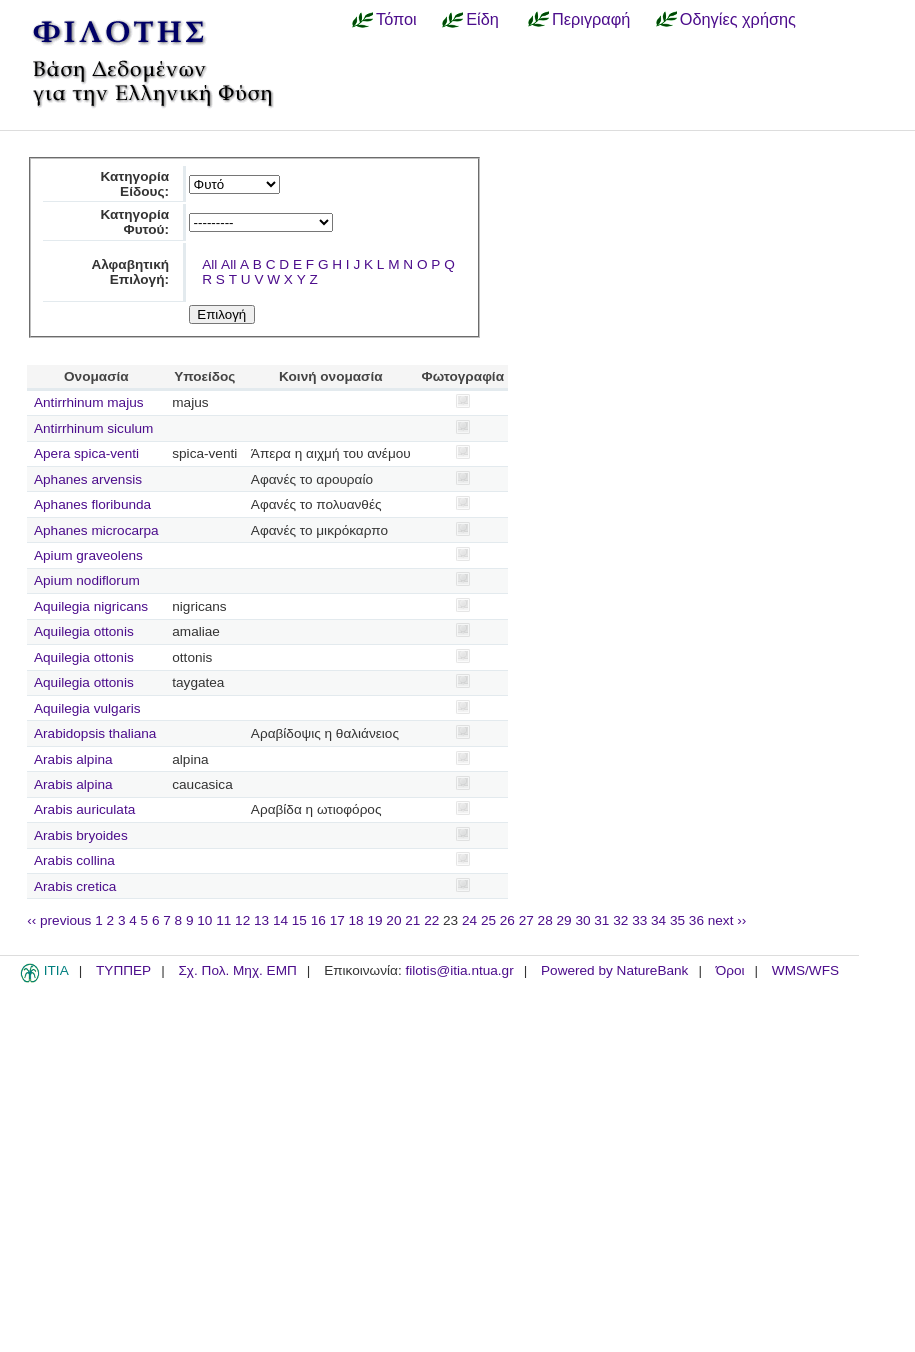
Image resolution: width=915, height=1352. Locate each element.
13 (261, 920)
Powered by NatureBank (614, 970)
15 (299, 920)
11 (223, 920)
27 (526, 920)
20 (393, 920)
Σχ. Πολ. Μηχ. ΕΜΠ (237, 970)
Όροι (730, 970)
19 (374, 920)
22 (431, 920)
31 (601, 920)
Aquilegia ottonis (84, 631)
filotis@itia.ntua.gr (459, 970)
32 (620, 920)
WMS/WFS (805, 970)
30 (582, 920)
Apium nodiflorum (87, 580)
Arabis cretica (75, 886)
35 (677, 920)
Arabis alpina (73, 759)
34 (658, 920)
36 (696, 920)
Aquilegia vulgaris (87, 708)
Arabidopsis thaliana (95, 733)
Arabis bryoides (81, 835)
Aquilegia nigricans (91, 606)
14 (280, 920)
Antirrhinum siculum (93, 428)
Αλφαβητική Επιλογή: (130, 272)
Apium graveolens (88, 555)
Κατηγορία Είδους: (134, 184)
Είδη (482, 19)
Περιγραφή (591, 19)
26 (507, 920)
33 (639, 920)
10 (204, 920)
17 (337, 920)
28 (545, 920)
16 (318, 920)
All (209, 264)
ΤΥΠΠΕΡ (123, 970)
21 (412, 920)
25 (488, 920)
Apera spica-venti (86, 453)
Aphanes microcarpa (96, 530)
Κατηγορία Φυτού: (134, 222)
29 (564, 920)
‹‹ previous (59, 920)
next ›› (727, 920)
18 (356, 920)
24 (469, 920)
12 (242, 920)
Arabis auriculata (84, 809)
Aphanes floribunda (92, 504)
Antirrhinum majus (89, 402)
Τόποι (396, 19)
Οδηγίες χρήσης (738, 19)
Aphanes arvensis (88, 479)
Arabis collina (74, 860)
